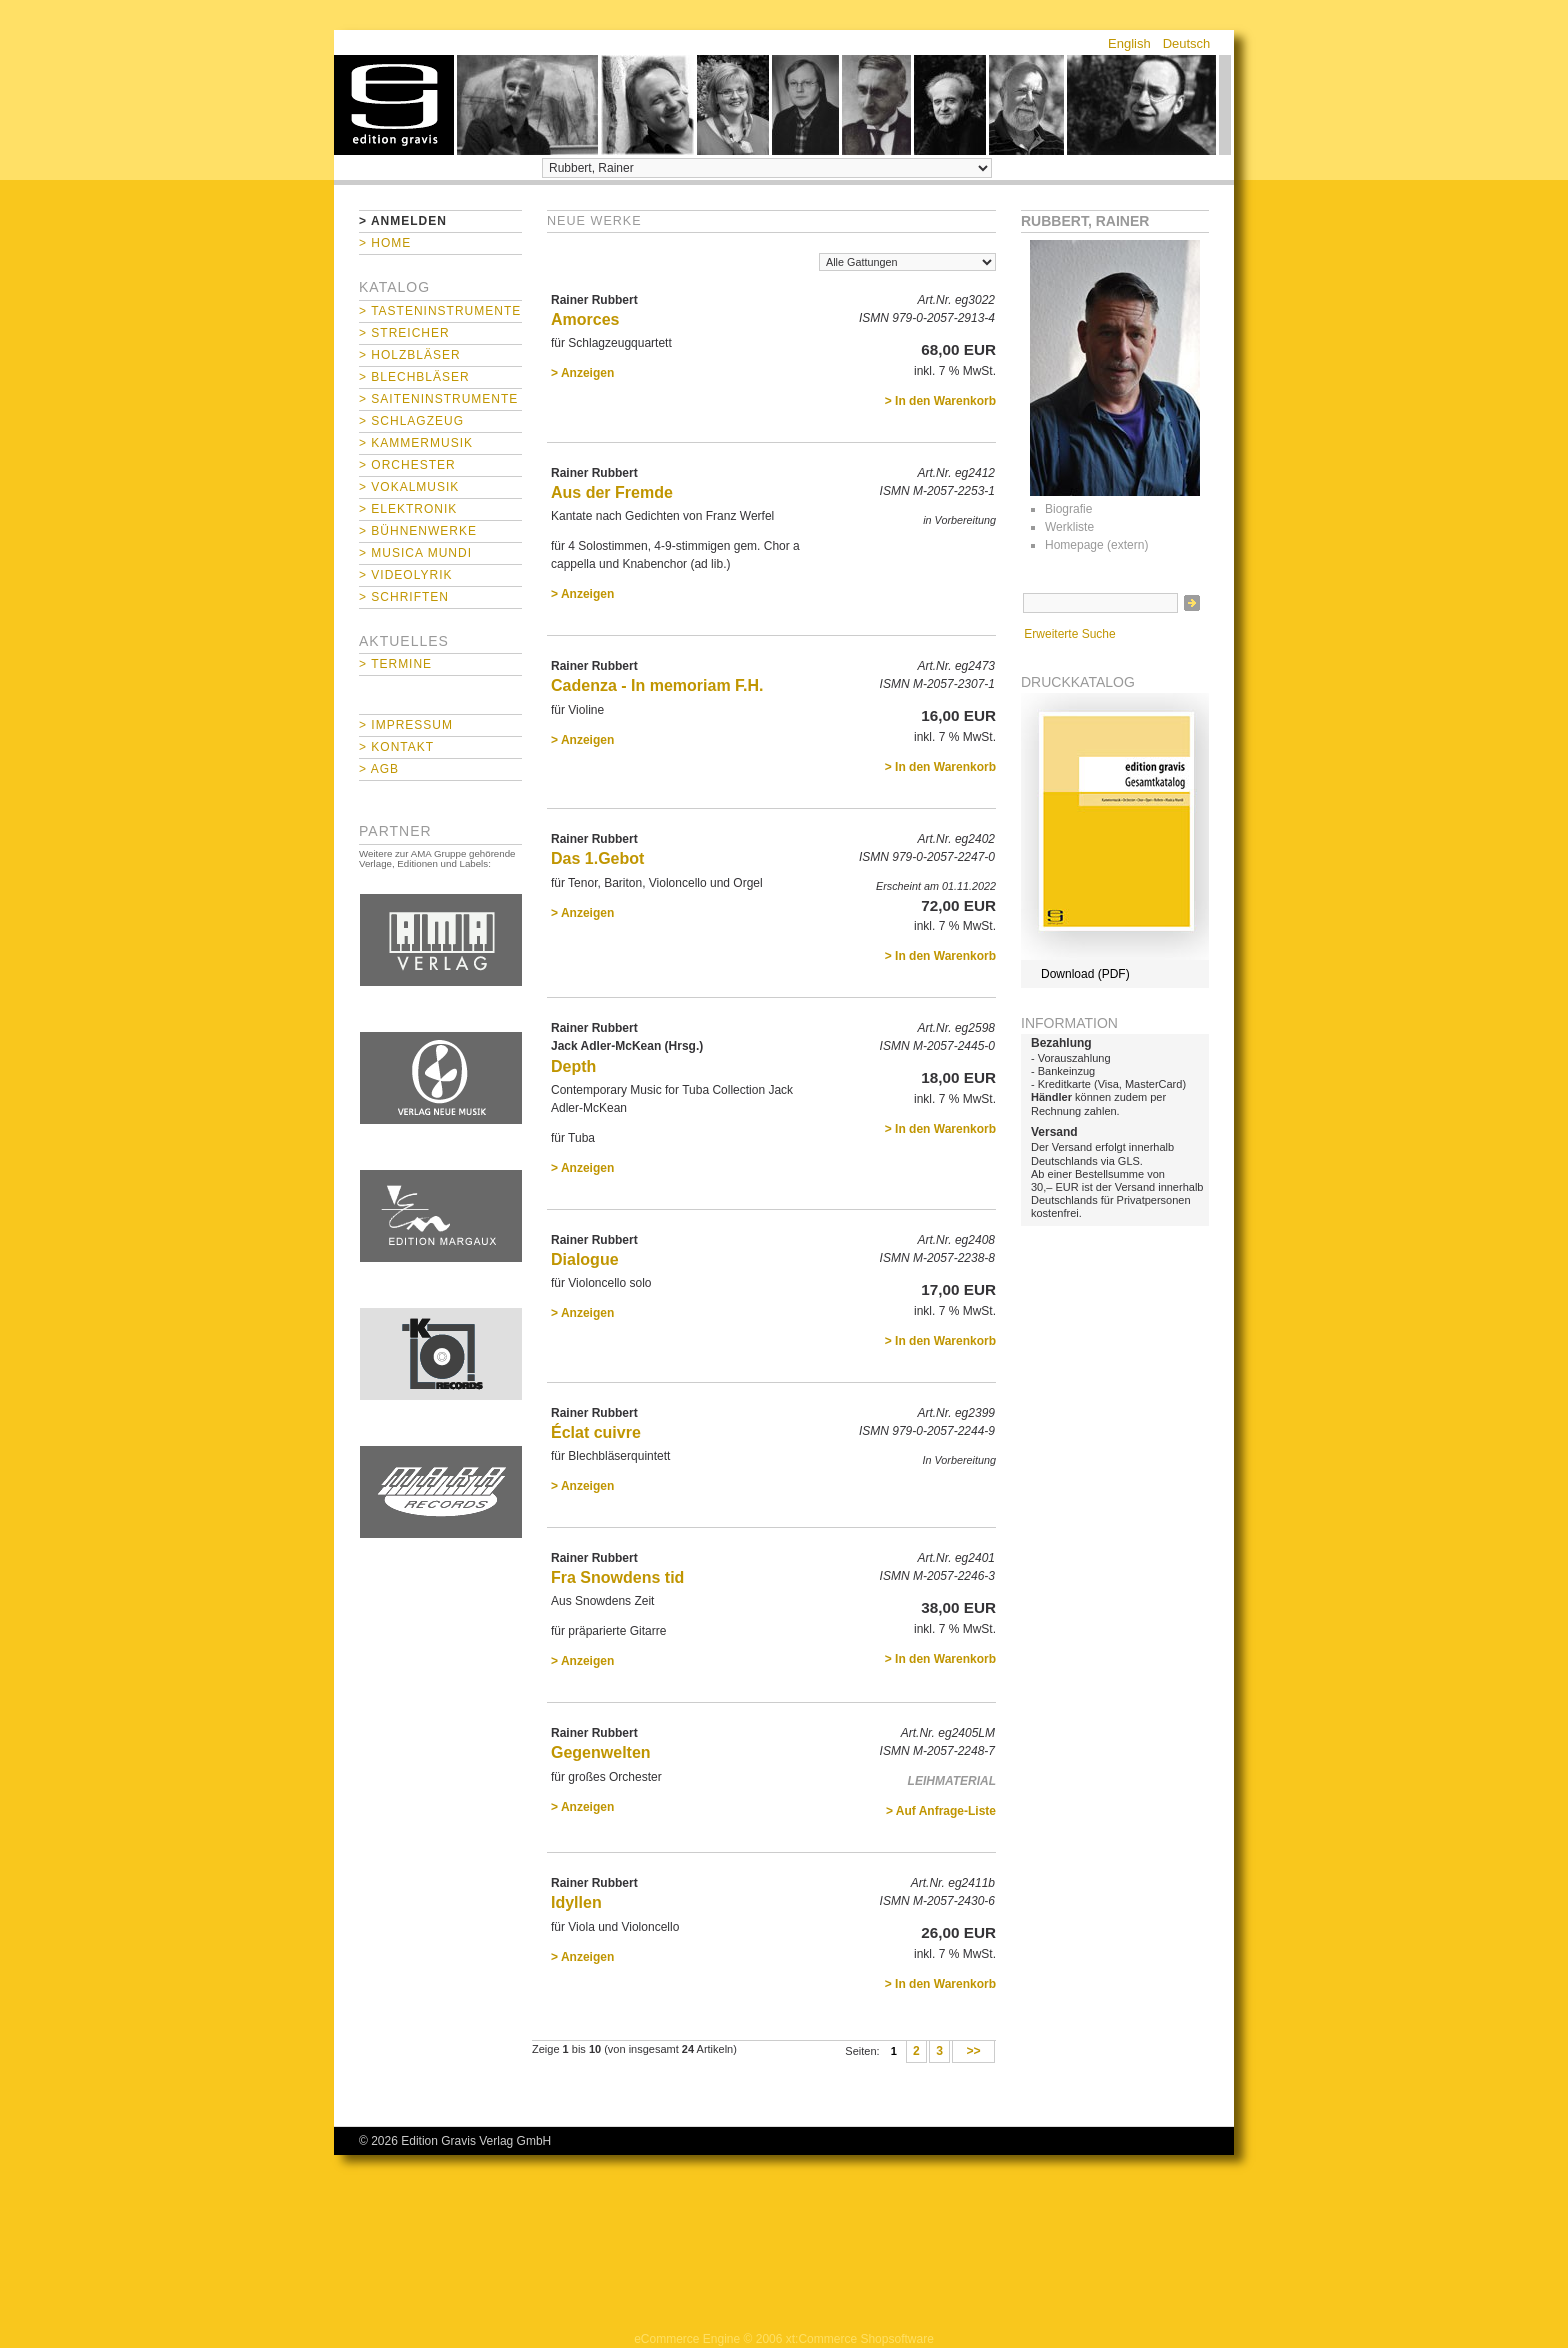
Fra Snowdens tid (617, 1577)
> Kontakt (396, 747)
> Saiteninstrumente (438, 399)
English (1129, 43)
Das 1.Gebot (597, 858)
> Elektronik (408, 509)
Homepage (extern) (1096, 545)
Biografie (1068, 509)
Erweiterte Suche (1069, 634)
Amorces (585, 319)
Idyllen (576, 1902)
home (394, 105)
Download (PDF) (1085, 974)
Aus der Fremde (612, 492)
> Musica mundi (415, 553)
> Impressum (406, 725)
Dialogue (585, 1259)
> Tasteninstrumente (440, 311)
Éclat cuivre (596, 1432)
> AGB (379, 769)
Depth (573, 1066)
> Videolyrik (405, 575)
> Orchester (407, 465)
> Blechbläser (414, 377)
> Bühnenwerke (418, 531)
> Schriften (404, 597)
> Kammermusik (416, 443)
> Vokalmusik (409, 487)
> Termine (395, 664)
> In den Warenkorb (940, 401)
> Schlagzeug (411, 421)
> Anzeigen (582, 373)
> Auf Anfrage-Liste (941, 1811)
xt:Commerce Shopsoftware (860, 2339)
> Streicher (404, 333)
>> (973, 2052)
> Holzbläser (410, 355)
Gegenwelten (601, 1752)
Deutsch (1187, 43)
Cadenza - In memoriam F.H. (657, 685)
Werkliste (1069, 527)
